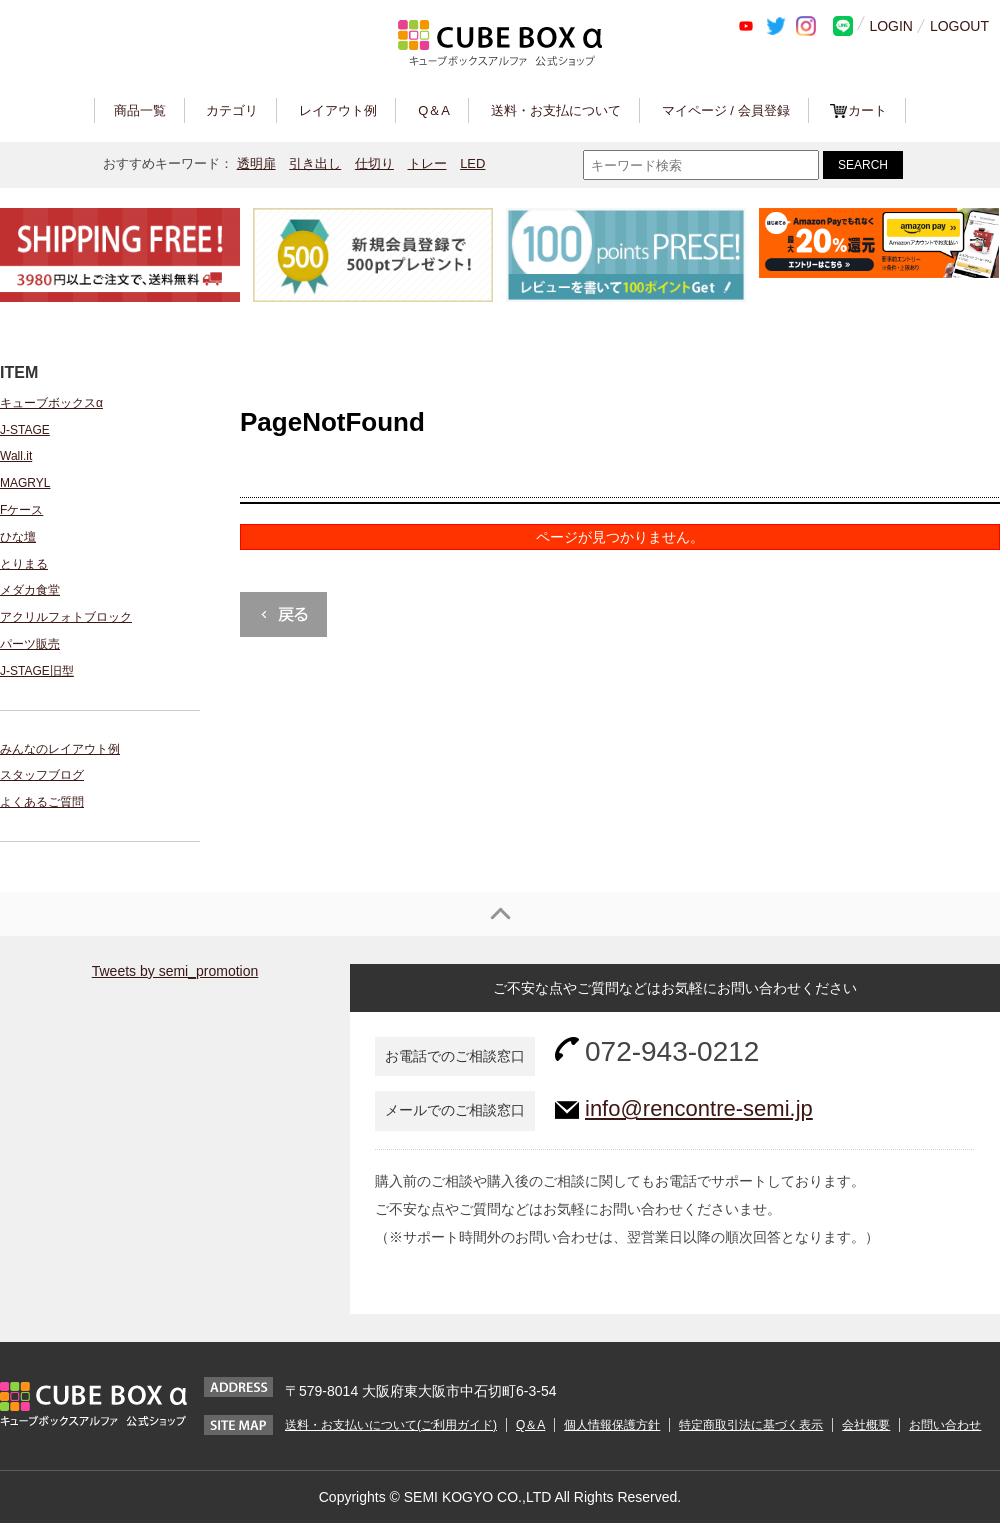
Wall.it (16, 456)
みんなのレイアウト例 (60, 749)
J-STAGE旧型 (37, 671)
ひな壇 (18, 537)
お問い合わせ (945, 1425)
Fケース (21, 510)
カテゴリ (232, 110)
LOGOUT (959, 26)
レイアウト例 (338, 110)
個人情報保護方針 (612, 1425)
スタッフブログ (42, 775)
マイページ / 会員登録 (726, 110)
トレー (427, 163)
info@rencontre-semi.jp (699, 1108)
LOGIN (891, 26)
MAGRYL (25, 483)
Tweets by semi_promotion (175, 971)
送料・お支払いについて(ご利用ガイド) (391, 1425)
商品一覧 (140, 110)
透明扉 (256, 163)
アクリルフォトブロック (66, 617)
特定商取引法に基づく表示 (751, 1425)
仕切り (374, 163)
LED (472, 163)
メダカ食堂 (30, 590)
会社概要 (866, 1425)
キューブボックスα (51, 403)
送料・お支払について (556, 110)
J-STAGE (25, 430)
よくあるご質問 (42, 802)
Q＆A (434, 110)
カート (867, 110)
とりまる (24, 564)
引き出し (315, 163)
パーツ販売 (30, 644)
